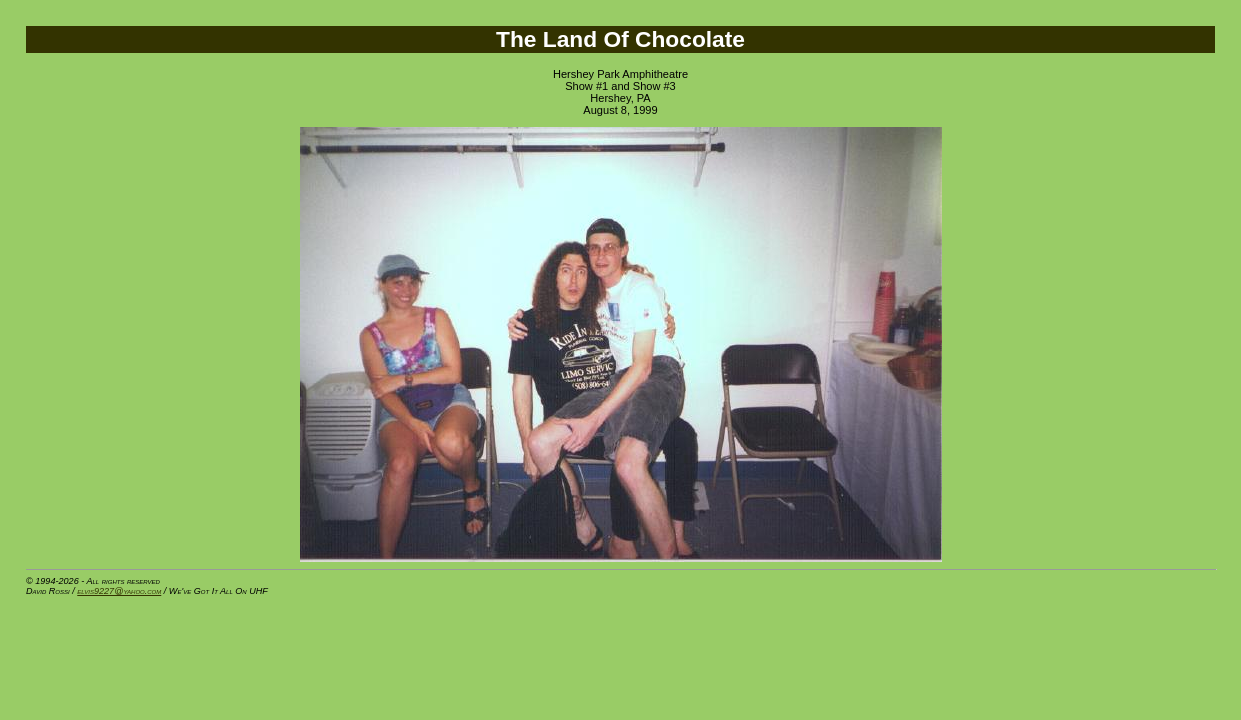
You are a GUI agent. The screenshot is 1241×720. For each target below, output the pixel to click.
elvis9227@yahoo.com (119, 591)
